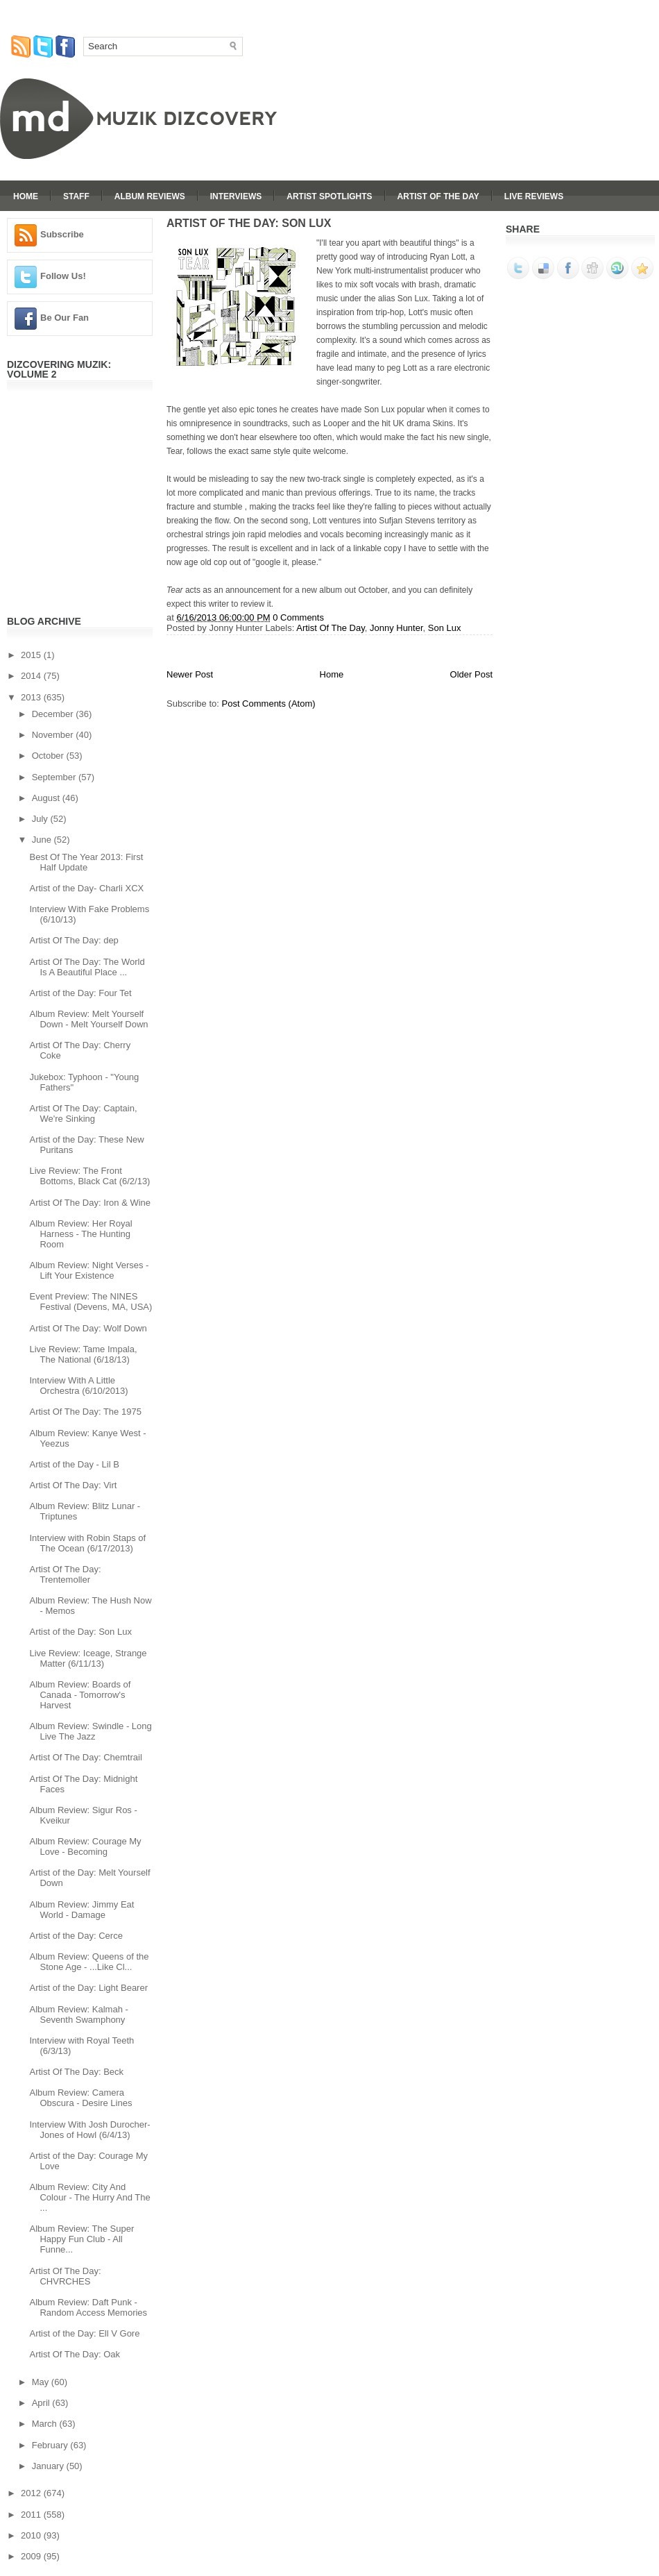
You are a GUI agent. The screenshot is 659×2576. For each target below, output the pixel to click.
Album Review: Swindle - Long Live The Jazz (90, 1731)
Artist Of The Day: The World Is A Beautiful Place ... (86, 967)
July (41, 819)
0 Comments (298, 617)
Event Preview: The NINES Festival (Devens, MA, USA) (90, 1301)
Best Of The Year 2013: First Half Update (86, 862)
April (42, 2403)
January (49, 2466)
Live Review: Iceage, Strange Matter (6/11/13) (87, 1658)
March (46, 2423)
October (49, 755)
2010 (32, 2535)
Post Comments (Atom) (269, 703)
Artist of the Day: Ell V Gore (84, 2333)
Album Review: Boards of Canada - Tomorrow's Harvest (79, 1694)
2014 (32, 676)
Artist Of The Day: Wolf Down (87, 1328)
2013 (32, 697)
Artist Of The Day (438, 196)
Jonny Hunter (396, 628)
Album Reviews (149, 196)
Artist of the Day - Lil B (74, 1464)
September (55, 777)
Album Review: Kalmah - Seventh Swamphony (78, 2014)
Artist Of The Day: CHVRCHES (65, 2276)
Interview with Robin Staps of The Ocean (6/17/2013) (87, 1543)
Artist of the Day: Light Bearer (88, 1987)
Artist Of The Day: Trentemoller (65, 1574)
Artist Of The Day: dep (73, 940)
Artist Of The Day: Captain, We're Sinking (83, 1113)
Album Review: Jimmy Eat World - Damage (81, 1909)
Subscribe (62, 234)
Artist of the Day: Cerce (75, 1935)
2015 (32, 655)
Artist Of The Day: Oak (74, 2354)
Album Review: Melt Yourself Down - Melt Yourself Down (88, 1019)
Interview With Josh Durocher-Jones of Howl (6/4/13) (89, 2129)
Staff (76, 196)
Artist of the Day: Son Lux (80, 1631)
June (43, 839)
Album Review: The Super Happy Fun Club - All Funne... (81, 2239)
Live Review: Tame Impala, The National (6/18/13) (83, 1354)
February (51, 2445)
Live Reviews (533, 196)
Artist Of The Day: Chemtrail (85, 1757)
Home (25, 196)
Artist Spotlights (329, 196)
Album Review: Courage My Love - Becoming (85, 1846)
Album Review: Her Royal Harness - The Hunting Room (80, 1233)
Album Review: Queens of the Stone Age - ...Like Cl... (88, 1961)
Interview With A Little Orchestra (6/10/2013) (78, 1385)
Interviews (236, 196)
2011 (32, 2514)
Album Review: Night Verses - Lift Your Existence (88, 1270)
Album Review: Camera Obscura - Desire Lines (80, 2097)
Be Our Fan (64, 317)
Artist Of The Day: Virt (73, 1485)
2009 (32, 2556)
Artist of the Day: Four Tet (80, 993)
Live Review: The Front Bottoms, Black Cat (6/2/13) (89, 1175)
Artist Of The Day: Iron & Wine (90, 1202)
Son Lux (444, 628)
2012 (32, 2493)
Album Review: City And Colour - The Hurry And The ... (89, 2197)
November (54, 735)
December (54, 714)
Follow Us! (63, 276)
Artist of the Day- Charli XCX (86, 888)
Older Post (471, 674)
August (47, 798)
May (41, 2382)
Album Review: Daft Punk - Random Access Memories (88, 2307)
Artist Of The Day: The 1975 (85, 1411)
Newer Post (189, 674)
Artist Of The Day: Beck (76, 2071)
